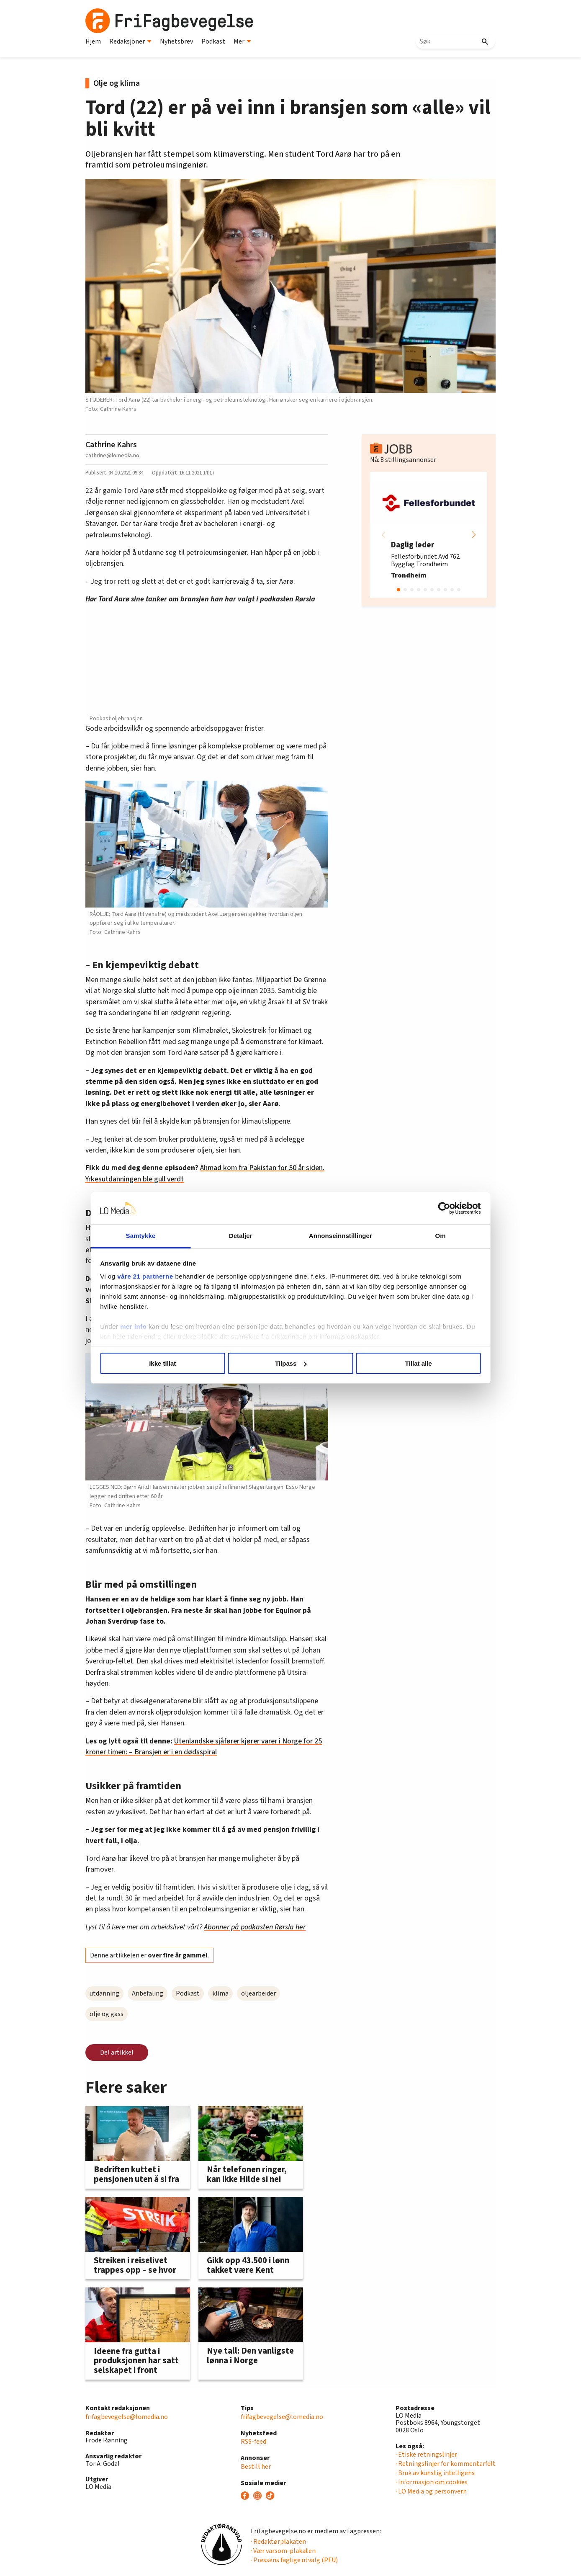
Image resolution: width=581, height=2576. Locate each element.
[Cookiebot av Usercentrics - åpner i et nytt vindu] (433, 1208)
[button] (474, 535)
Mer (242, 41)
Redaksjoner (130, 41)
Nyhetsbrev (176, 41)
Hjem (93, 41)
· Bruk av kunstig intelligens (435, 2473)
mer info (145, 1326)
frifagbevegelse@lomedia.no (126, 2416)
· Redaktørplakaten (278, 2541)
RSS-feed (253, 2441)
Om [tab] (432, 1235)
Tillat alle (411, 1363)
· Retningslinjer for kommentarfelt (446, 2463)
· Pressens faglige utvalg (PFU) (294, 2560)
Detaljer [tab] (243, 1235)
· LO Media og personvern (431, 2491)
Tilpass (290, 1363)
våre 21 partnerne (157, 1276)
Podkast (213, 41)
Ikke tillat (170, 1363)
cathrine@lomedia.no (112, 455)
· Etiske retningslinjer (426, 2454)
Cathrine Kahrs (111, 445)
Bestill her (256, 2466)
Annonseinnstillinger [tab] (337, 1235)
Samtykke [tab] (149, 1235)
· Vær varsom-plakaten (283, 2550)
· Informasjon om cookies (432, 2482)
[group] (428, 535)
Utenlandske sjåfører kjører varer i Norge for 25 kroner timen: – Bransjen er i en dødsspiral (203, 1746)
